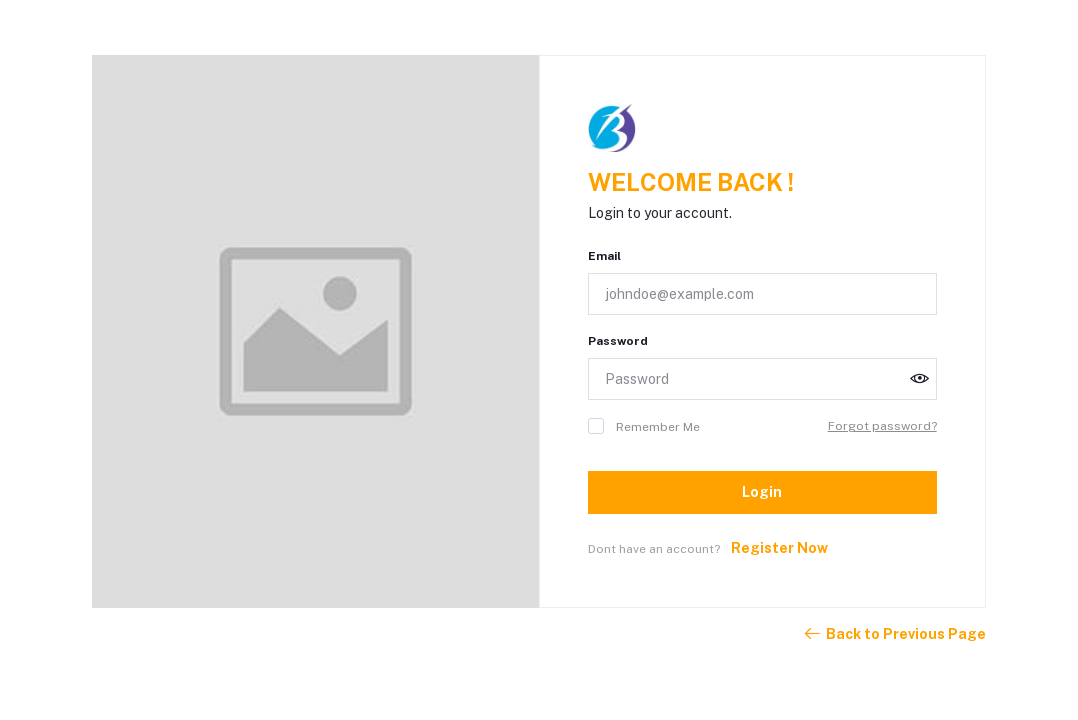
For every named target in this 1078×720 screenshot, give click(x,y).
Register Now (779, 548)
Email (604, 256)
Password (618, 341)
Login (762, 492)
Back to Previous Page (894, 634)
